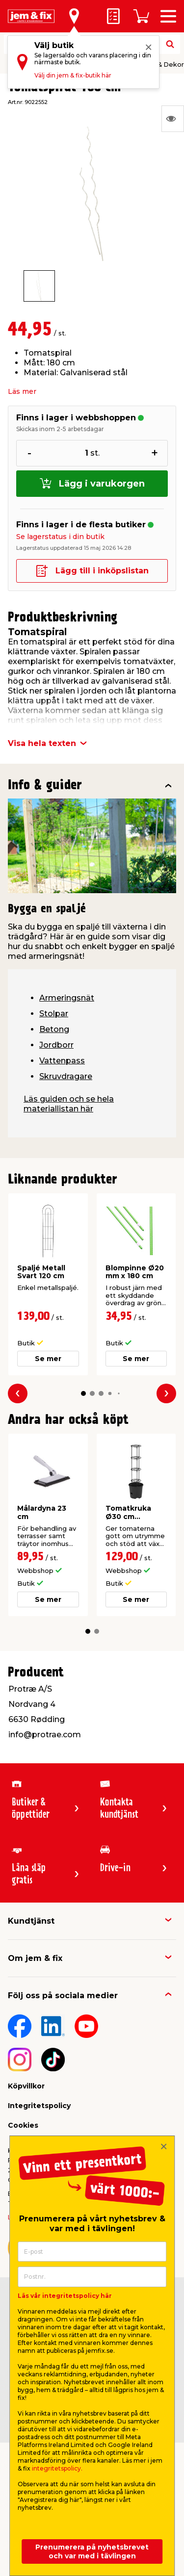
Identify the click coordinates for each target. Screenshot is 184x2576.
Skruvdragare (65, 1076)
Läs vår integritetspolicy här (65, 2295)
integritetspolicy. (57, 2468)
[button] (83, 1393)
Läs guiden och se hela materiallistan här (69, 1103)
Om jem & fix (35, 1958)
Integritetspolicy (39, 2105)
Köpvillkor (26, 2086)
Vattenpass (62, 1060)
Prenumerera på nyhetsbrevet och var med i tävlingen (92, 2551)
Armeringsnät (66, 998)
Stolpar (53, 1013)
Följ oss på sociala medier (63, 1995)
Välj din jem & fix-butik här (72, 75)
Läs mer (22, 391)
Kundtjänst (31, 1921)
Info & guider (45, 785)
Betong (54, 1029)
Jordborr (56, 1045)
